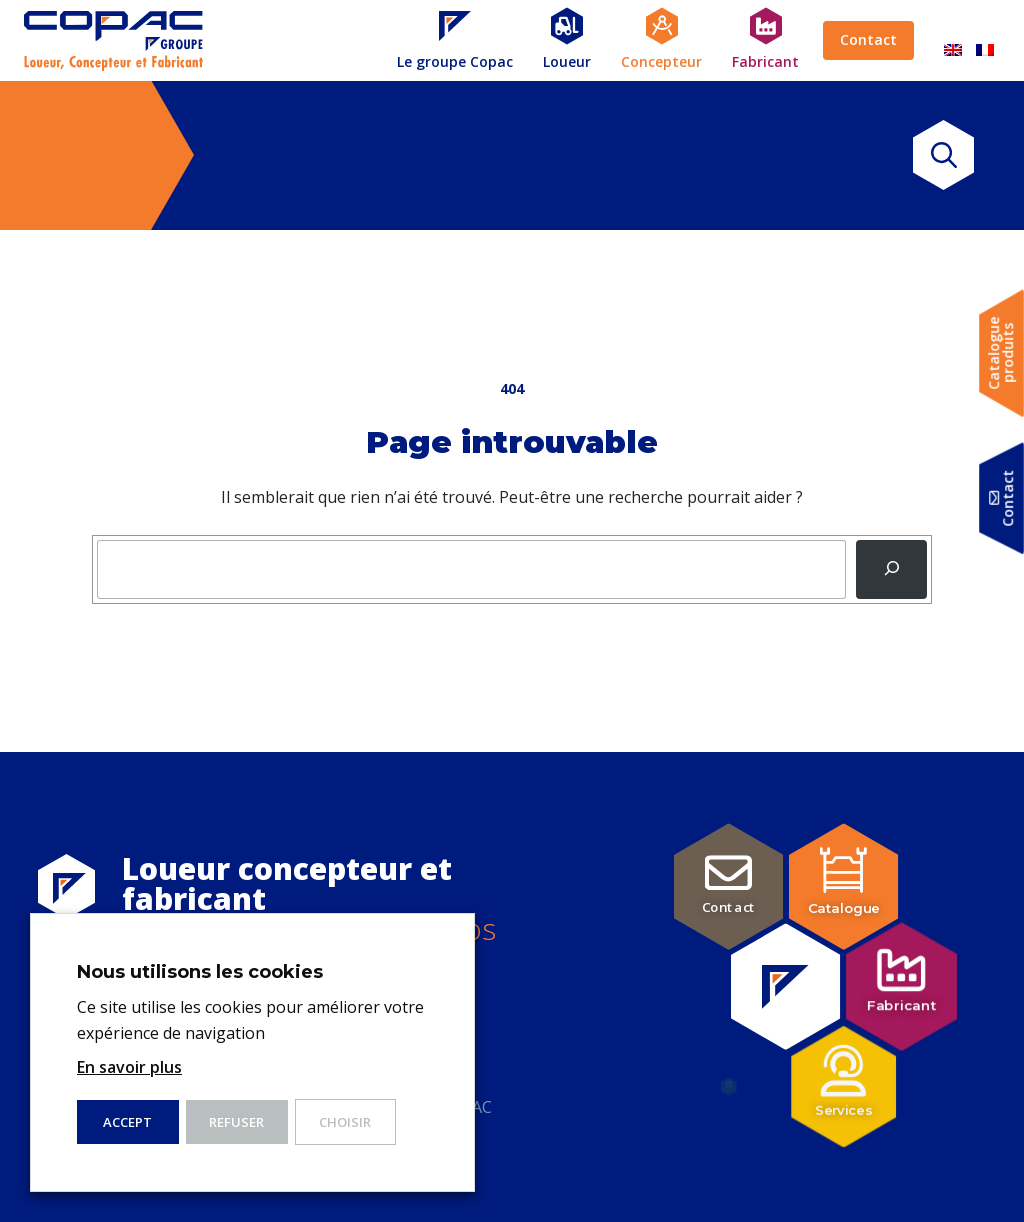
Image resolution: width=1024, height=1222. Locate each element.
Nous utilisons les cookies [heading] (200, 972)
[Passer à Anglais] (953, 40)
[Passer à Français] (985, 40)
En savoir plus (129, 1067)
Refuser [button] (236, 1122)
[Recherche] (891, 570)
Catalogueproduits (1001, 353)
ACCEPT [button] (127, 1122)
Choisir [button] (345, 1122)
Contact (868, 39)
